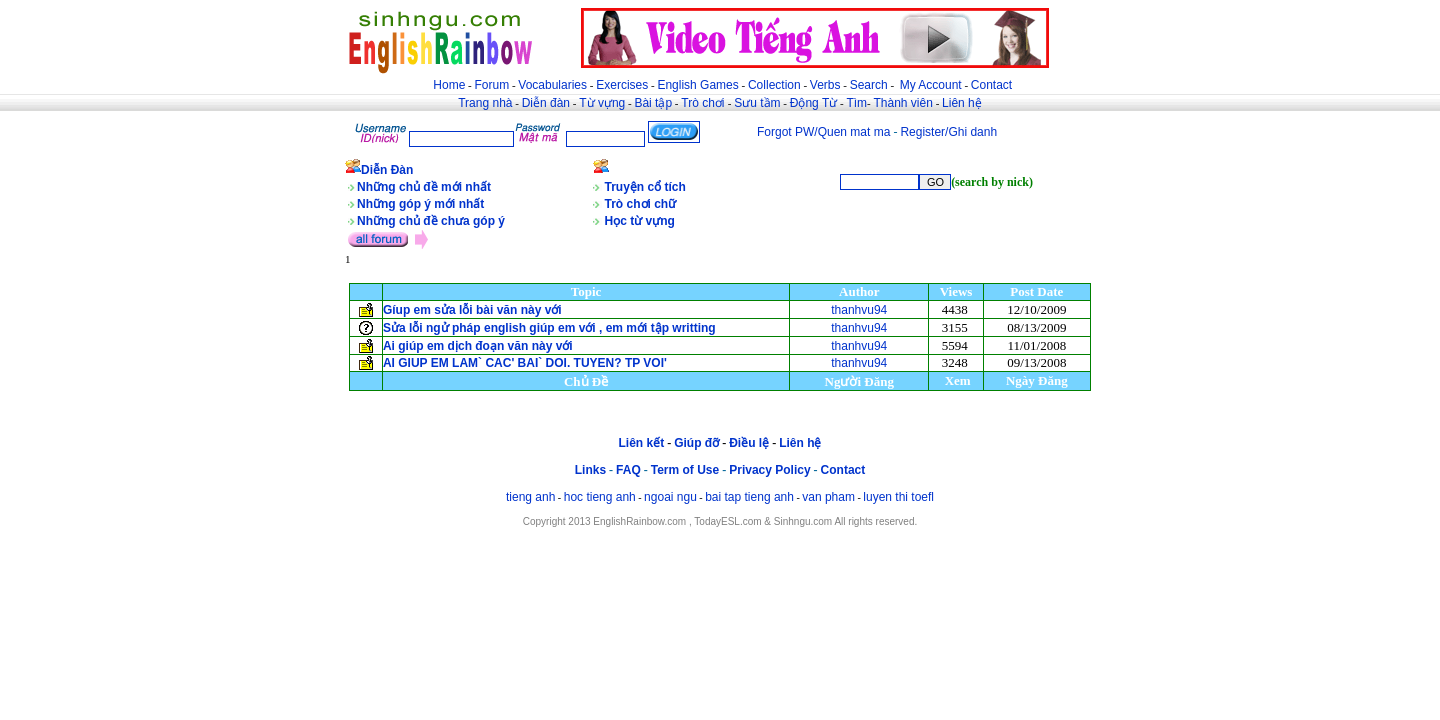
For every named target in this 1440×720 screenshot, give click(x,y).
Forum (491, 85)
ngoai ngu (670, 497)
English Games (697, 85)
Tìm (856, 103)
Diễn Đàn (387, 170)
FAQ (628, 470)
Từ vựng (602, 103)
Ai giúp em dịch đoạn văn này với (478, 346)
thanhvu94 (859, 310)
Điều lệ (749, 443)
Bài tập (653, 103)
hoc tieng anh (600, 497)
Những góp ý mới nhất (420, 204)
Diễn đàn (546, 103)
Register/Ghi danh (948, 132)
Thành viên (903, 103)
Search (869, 85)
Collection (774, 85)
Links (590, 470)
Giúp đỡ (696, 443)
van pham (828, 497)
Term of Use (685, 470)
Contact (991, 85)
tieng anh (530, 497)
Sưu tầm (757, 103)
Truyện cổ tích (645, 187)
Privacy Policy (769, 470)
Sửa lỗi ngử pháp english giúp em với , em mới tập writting (549, 328)
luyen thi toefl (898, 497)
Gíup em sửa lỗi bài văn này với (472, 310)
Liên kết (641, 443)
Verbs (825, 85)
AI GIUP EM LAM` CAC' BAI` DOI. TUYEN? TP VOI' (525, 363)
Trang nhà (485, 103)
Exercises (622, 85)
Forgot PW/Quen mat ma (823, 132)
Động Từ (813, 103)
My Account (931, 85)
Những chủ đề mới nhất (424, 187)
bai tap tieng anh (749, 497)
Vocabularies (552, 85)
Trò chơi (704, 103)
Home (449, 85)
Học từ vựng (640, 221)
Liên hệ (962, 103)
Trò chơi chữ (641, 204)
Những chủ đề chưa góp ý (431, 221)
